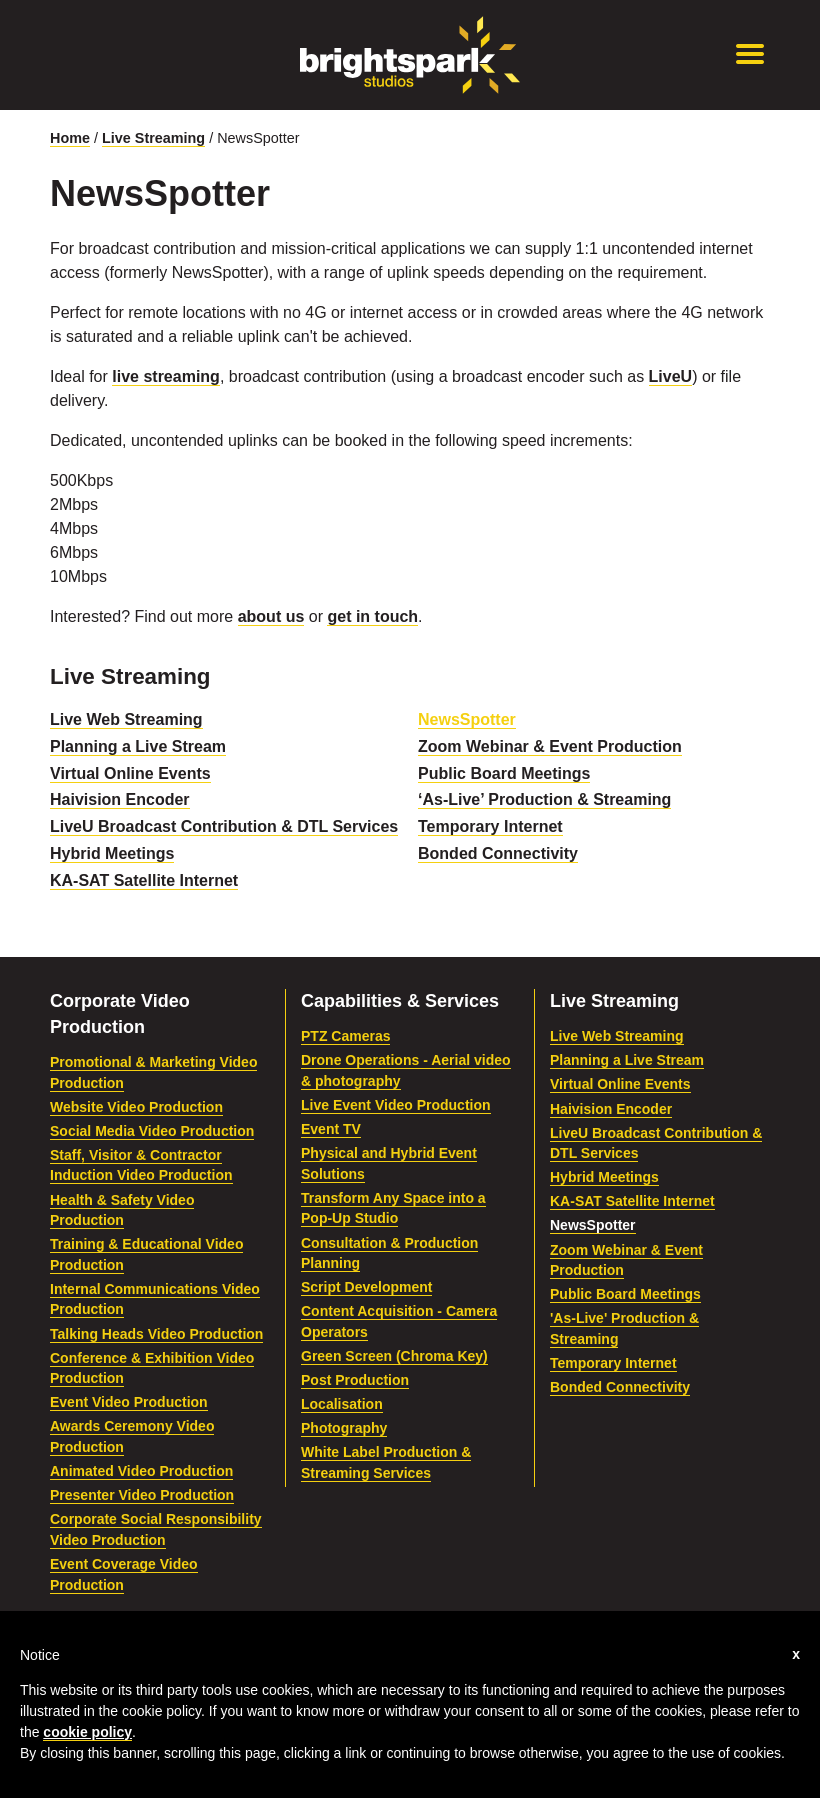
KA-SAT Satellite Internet (144, 880)
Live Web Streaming (126, 719)
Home (70, 138)
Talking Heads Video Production (156, 1334)
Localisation (342, 1404)
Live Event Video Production (396, 1105)
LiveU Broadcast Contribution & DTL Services (224, 826)
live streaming (166, 376)
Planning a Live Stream (138, 746)
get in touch (372, 616)
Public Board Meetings (504, 773)
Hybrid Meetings (112, 853)
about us (271, 616)
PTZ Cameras (345, 1036)
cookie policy (87, 1732)
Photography (344, 1428)
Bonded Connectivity (498, 853)
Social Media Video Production (152, 1131)
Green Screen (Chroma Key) (394, 1356)
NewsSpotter (467, 719)
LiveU (671, 376)
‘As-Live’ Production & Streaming (544, 799)
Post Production (355, 1380)
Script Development (366, 1287)
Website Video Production (136, 1107)
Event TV (331, 1129)
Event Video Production (129, 1402)
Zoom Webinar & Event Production (550, 746)
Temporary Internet (490, 826)
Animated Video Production (141, 1471)
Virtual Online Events (130, 773)
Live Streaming (153, 138)
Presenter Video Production (142, 1495)
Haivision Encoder (120, 799)
